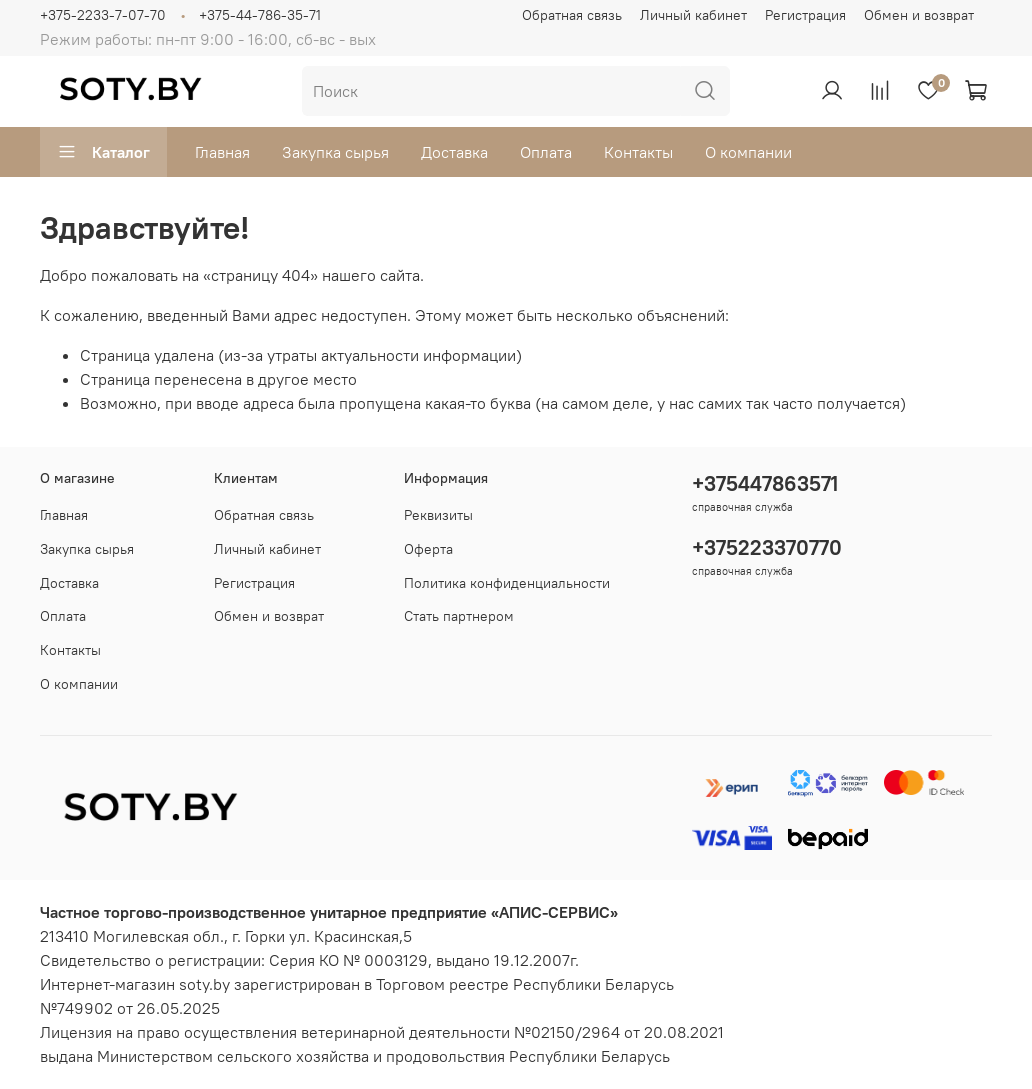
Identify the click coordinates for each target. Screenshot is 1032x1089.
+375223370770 (767, 547)
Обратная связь (572, 15)
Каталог (103, 152)
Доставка (454, 152)
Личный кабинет (693, 15)
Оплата (546, 152)
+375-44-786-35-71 (260, 15)
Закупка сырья (335, 152)
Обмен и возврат (919, 15)
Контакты (638, 152)
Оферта (428, 549)
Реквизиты (438, 515)
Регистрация (805, 15)
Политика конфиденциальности (507, 583)
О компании (748, 152)
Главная (222, 152)
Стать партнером (459, 616)
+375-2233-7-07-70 (103, 15)
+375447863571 (765, 483)
